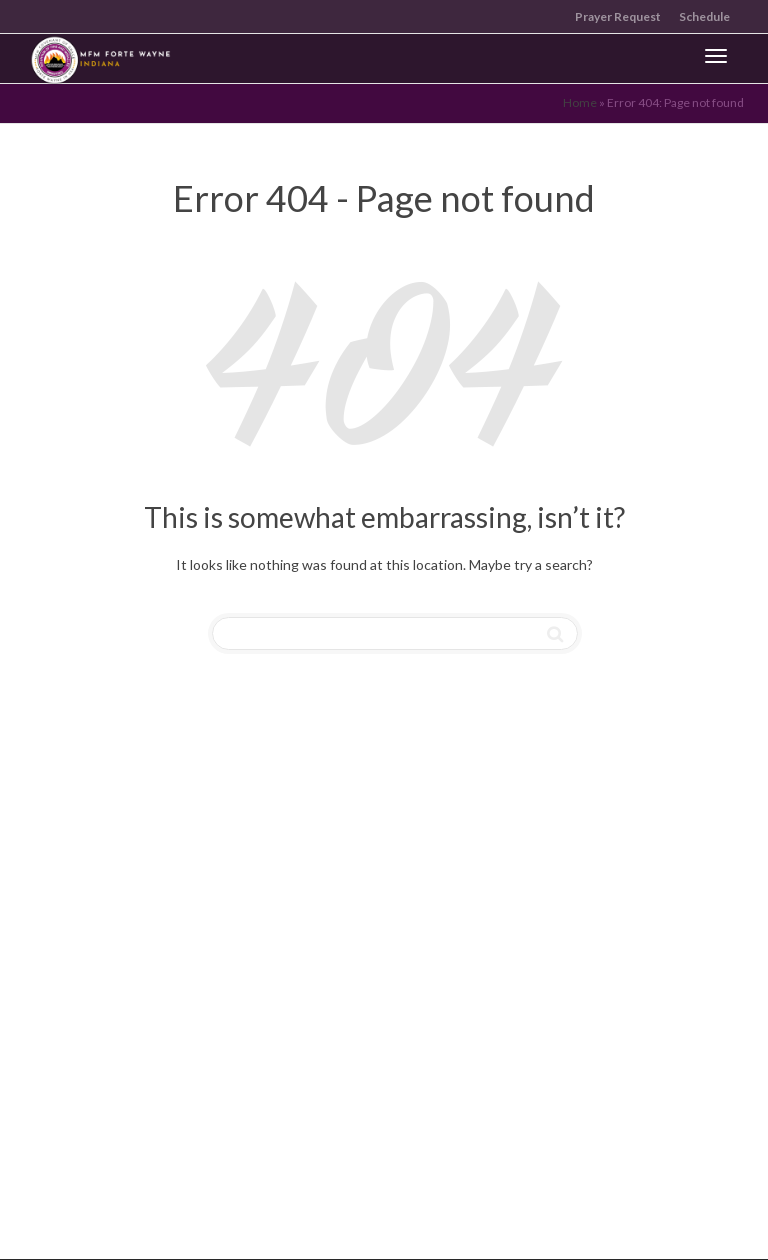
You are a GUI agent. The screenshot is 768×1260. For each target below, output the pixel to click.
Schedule (704, 16)
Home (580, 102)
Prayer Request (618, 16)
